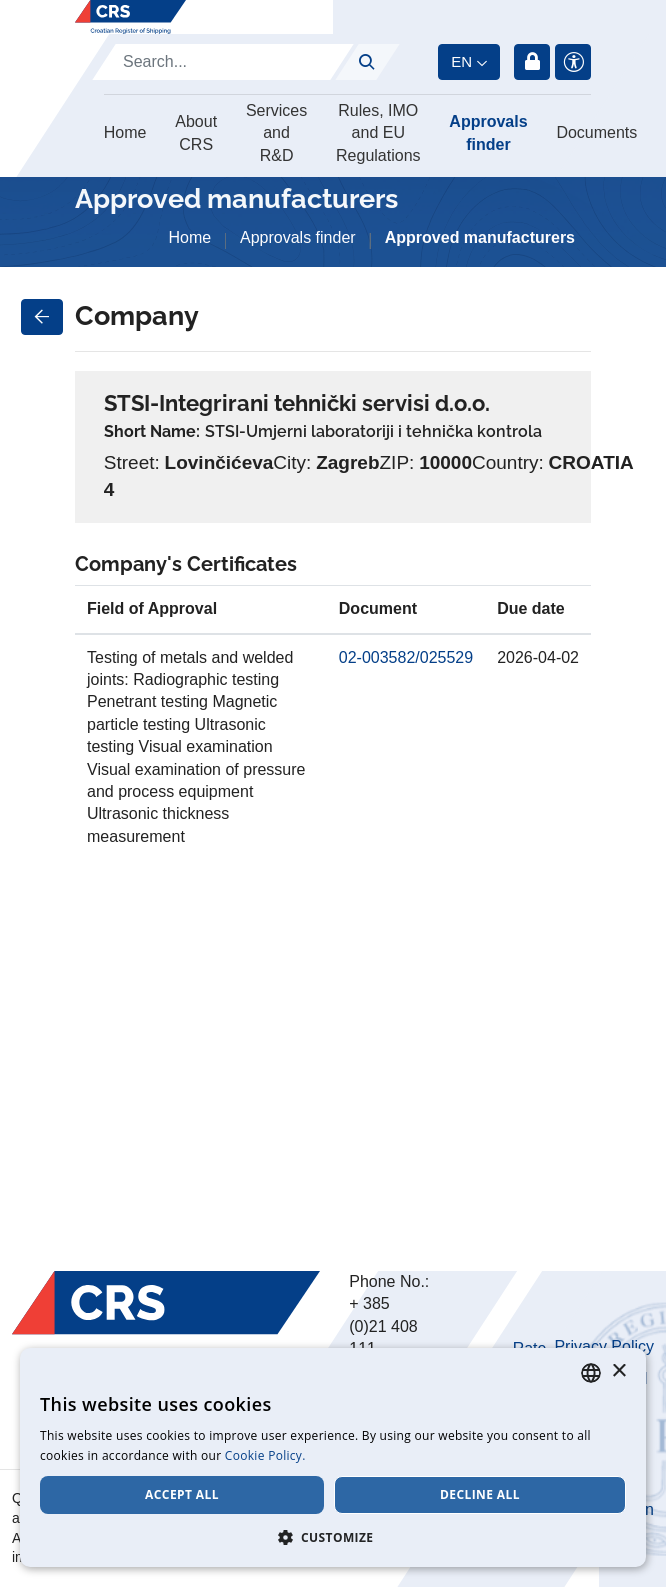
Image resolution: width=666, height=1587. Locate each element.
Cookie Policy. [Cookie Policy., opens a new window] (265, 1455)
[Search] (223, 62)
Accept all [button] (182, 1494)
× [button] (618, 1371)
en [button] (461, 61)
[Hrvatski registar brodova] (130, 17)
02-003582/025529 (406, 657)
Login (532, 62)
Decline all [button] (480, 1494)
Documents (596, 132)
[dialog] (333, 1457)
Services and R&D (276, 133)
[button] (333, 1537)
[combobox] (591, 1373)
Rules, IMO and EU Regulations (378, 133)
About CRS (196, 132)
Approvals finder (488, 132)
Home (125, 132)
